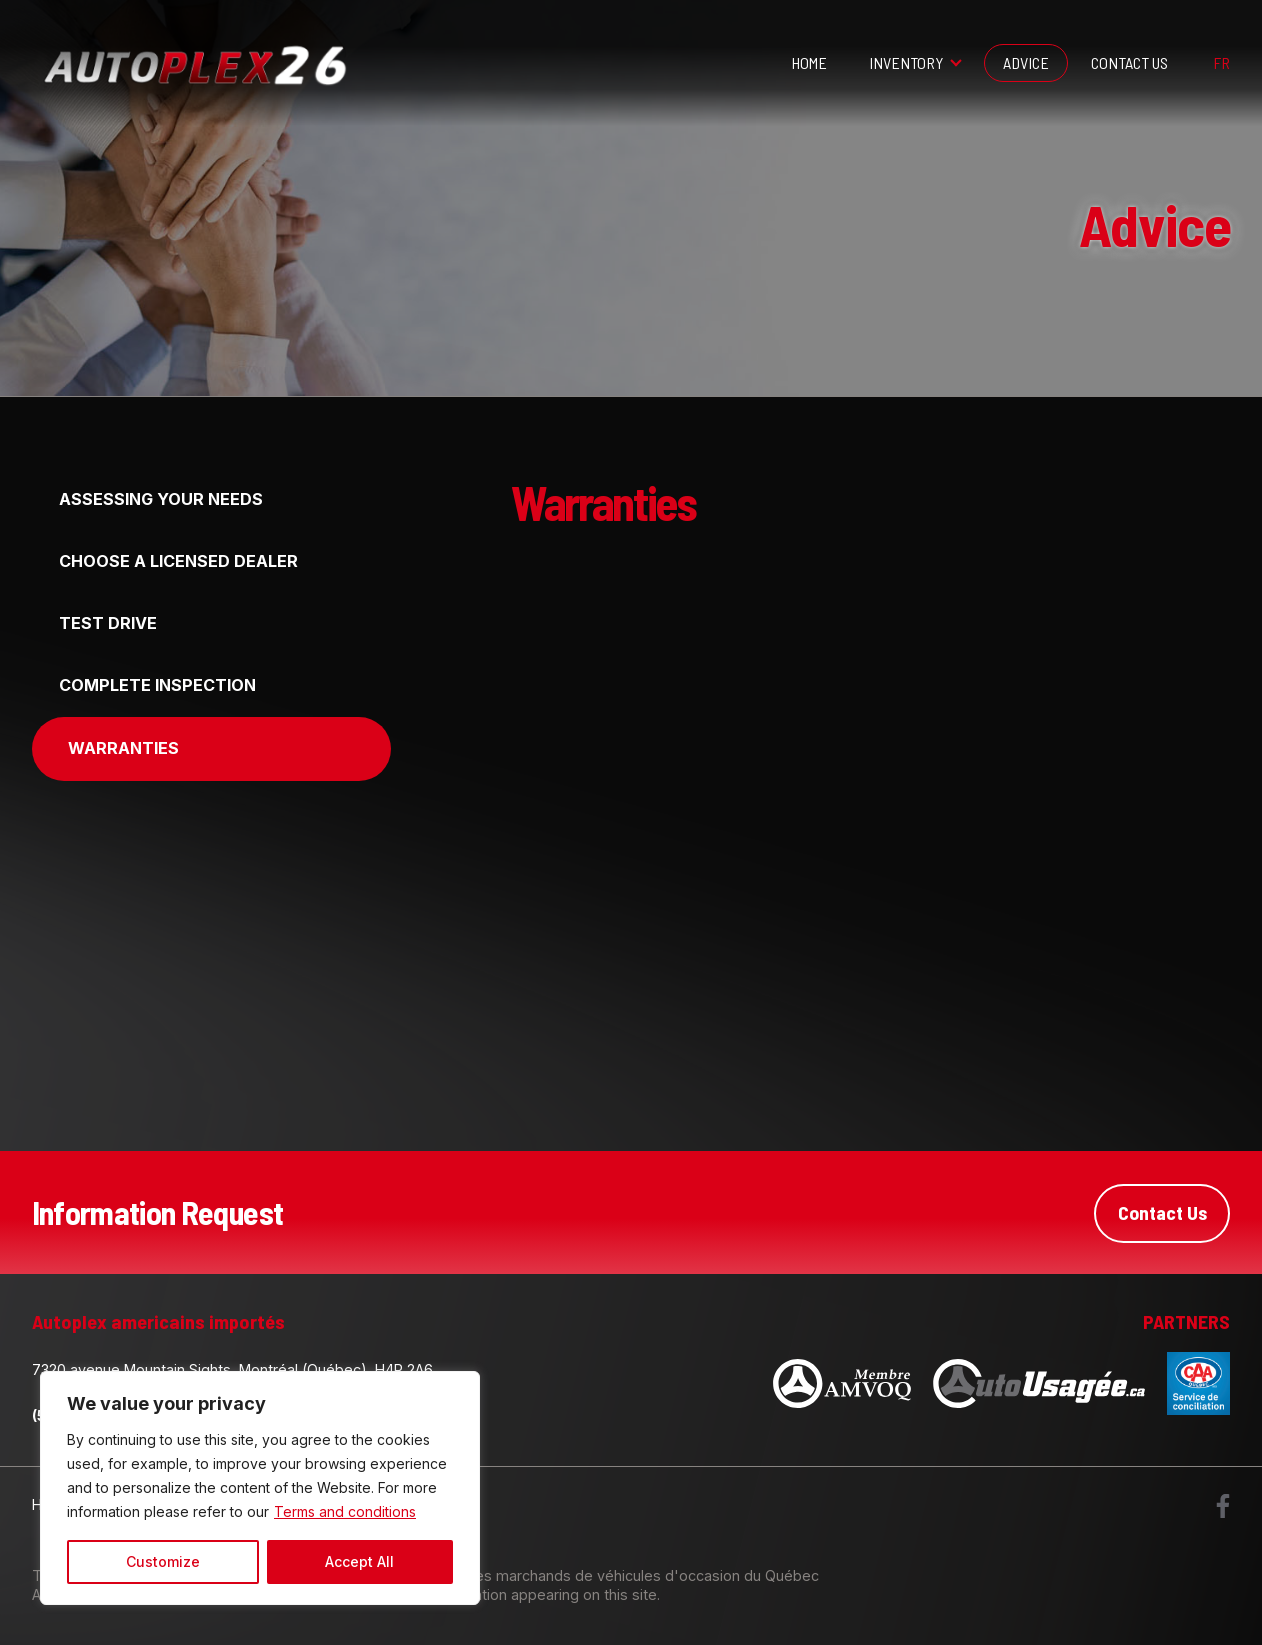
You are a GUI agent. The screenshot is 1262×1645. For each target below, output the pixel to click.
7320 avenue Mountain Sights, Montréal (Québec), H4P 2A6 (232, 1369)
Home (809, 62)
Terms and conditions (345, 1511)
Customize (163, 1561)
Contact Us (1129, 62)
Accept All (359, 1561)
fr (1221, 63)
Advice (1026, 62)
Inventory (906, 62)
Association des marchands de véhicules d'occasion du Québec (601, 1575)
